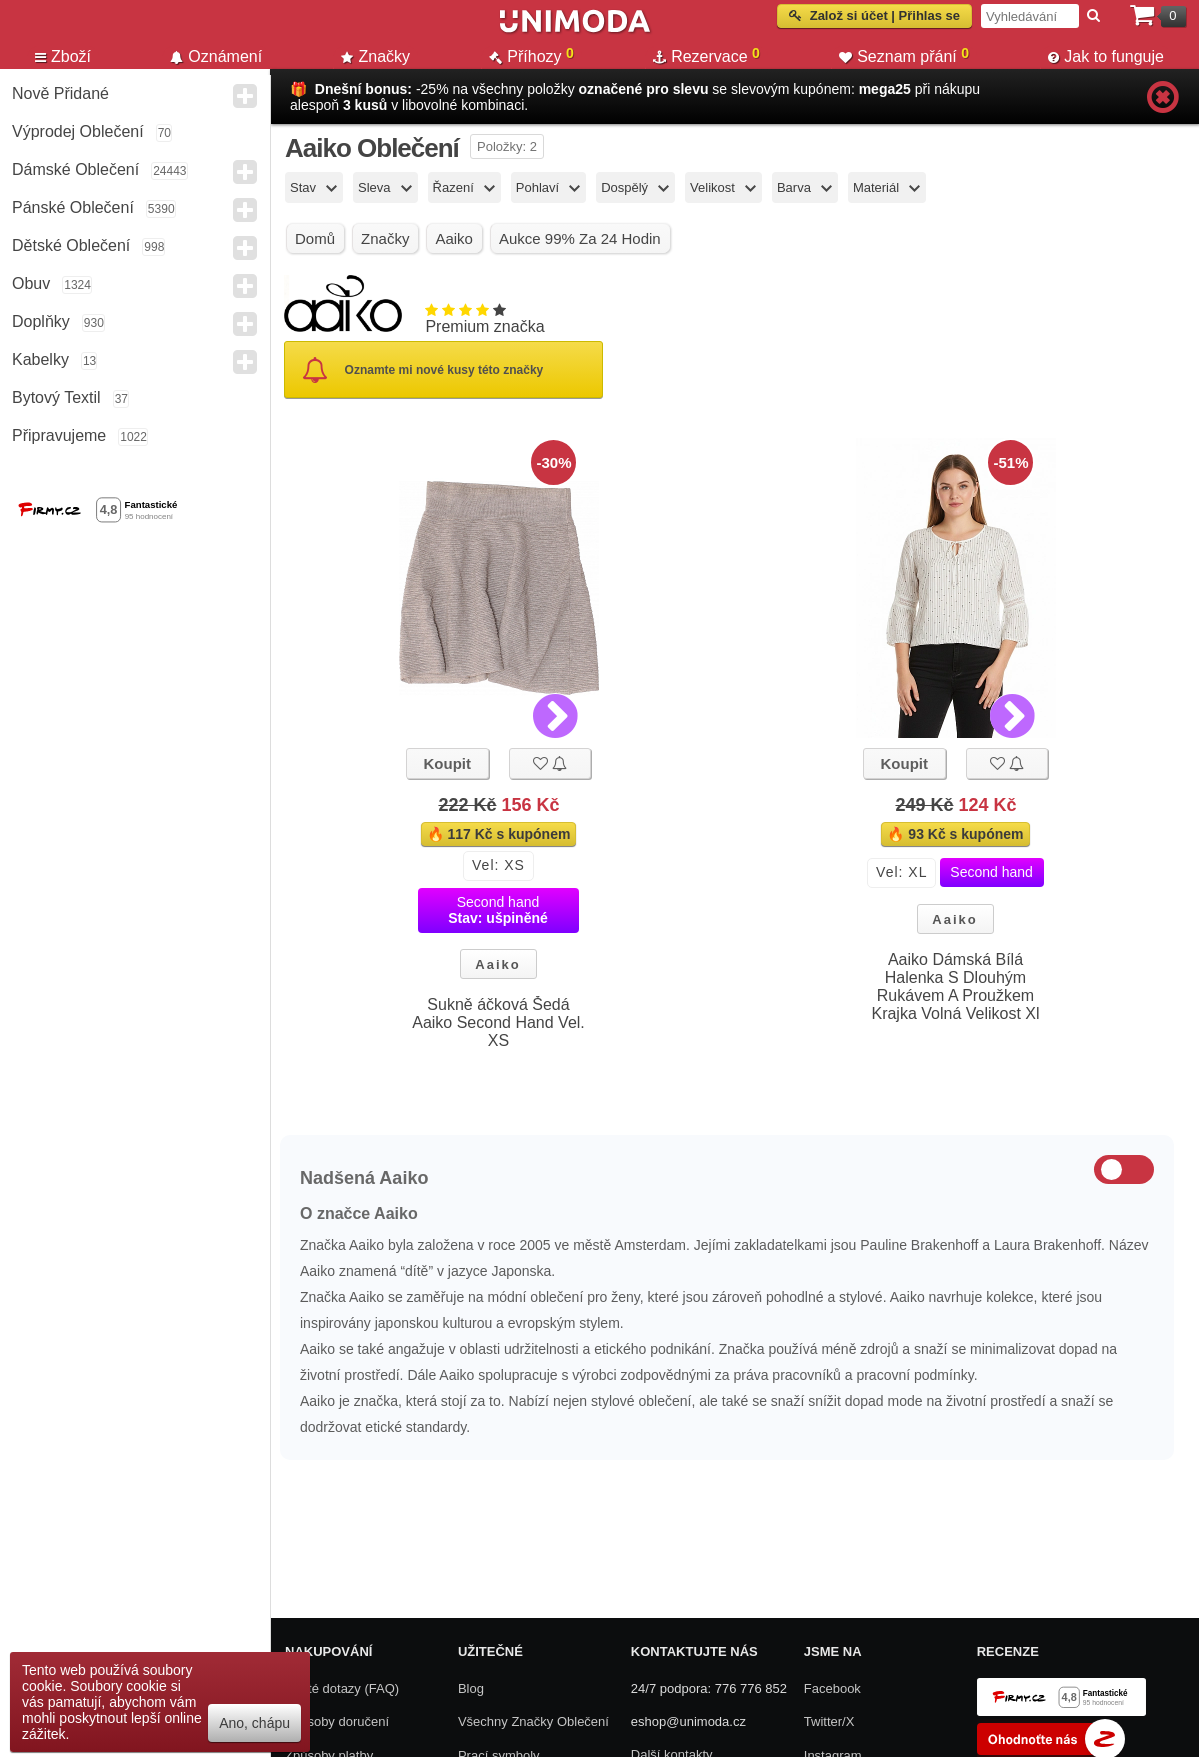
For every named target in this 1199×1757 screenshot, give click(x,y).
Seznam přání (904, 56)
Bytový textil (56, 397)
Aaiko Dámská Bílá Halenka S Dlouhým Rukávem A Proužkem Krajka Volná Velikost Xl (955, 986)
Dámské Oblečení (75, 169)
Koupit (446, 763)
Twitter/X (829, 1721)
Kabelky (40, 359)
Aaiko (497, 964)
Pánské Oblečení (73, 207)
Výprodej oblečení (78, 131)
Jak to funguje (1106, 56)
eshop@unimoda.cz (688, 1721)
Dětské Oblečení (71, 245)
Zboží (63, 56)
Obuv (31, 283)
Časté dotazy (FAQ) (342, 1688)
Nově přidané (60, 93)
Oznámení (216, 56)
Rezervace (706, 56)
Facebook (832, 1688)
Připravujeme (59, 435)
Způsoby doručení (337, 1721)
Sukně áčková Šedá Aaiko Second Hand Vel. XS (498, 1022)
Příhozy (531, 56)
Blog (471, 1688)
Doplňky (41, 321)
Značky (375, 56)
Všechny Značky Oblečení (533, 1721)
